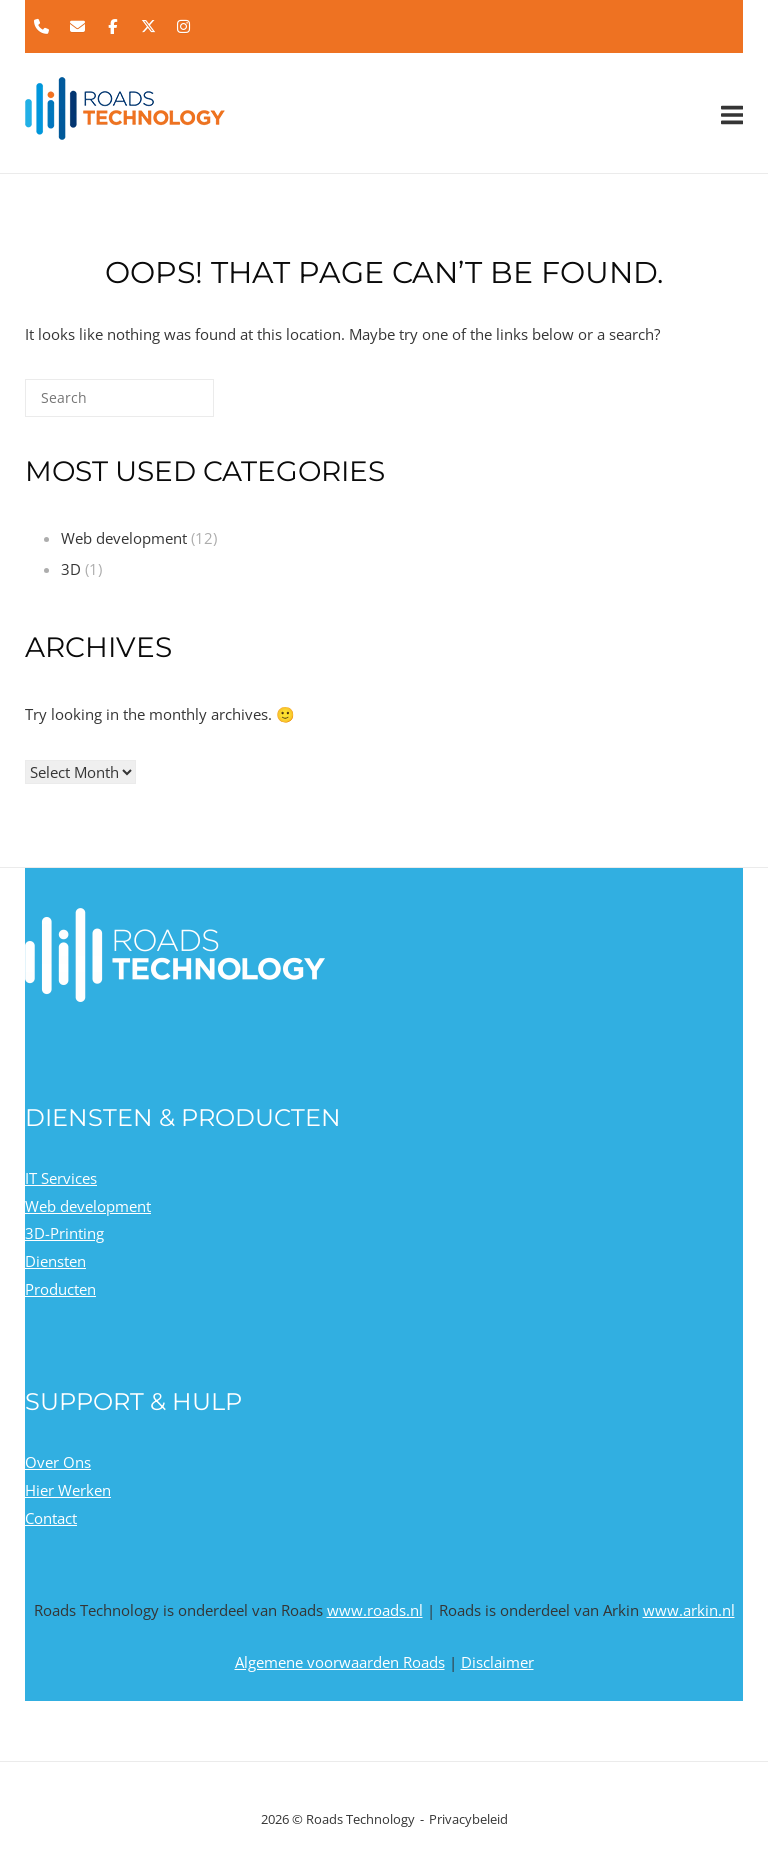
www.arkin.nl (689, 1610)
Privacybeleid (468, 1819)
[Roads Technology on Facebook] (113, 27)
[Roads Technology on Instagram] (184, 27)
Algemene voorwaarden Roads (340, 1662)
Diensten (55, 1261)
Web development (124, 538)
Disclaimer (497, 1662)
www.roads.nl (375, 1610)
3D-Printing (64, 1233)
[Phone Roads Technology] (42, 27)
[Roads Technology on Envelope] (77, 27)
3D (71, 569)
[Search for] (119, 398)
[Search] (169, 405)
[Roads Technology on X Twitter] (148, 27)
